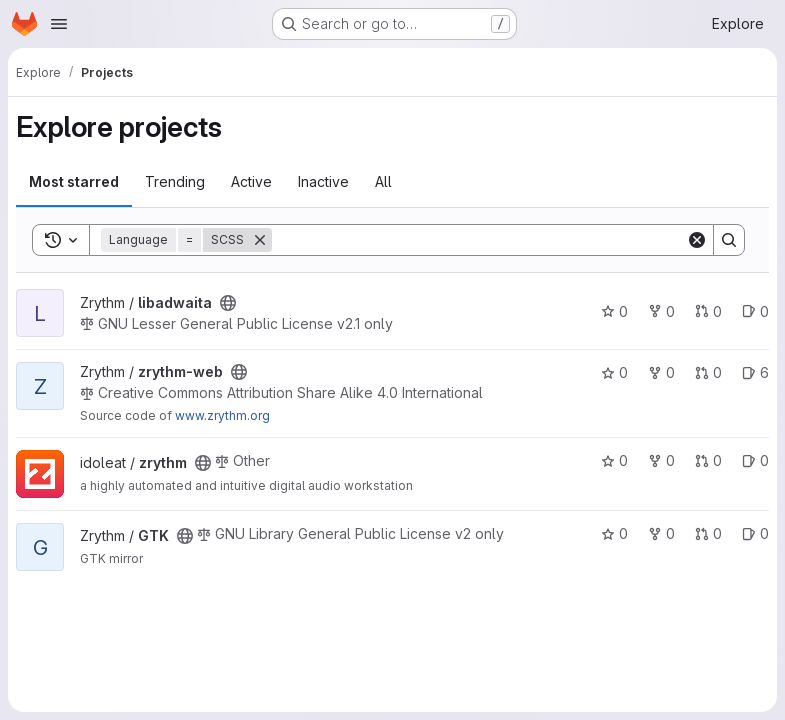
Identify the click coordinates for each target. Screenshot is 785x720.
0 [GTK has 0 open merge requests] (708, 533)
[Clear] (697, 240)
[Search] (479, 240)
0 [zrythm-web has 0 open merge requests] (708, 372)
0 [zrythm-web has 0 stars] (614, 372)
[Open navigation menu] (59, 24)
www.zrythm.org (222, 415)
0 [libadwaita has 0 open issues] (755, 311)
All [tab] (383, 181)
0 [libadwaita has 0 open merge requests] (708, 311)
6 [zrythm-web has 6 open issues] (755, 372)
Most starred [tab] (74, 181)
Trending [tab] (175, 181)
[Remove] (260, 240)
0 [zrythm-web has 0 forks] (661, 372)
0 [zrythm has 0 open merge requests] (708, 460)
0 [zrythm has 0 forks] (661, 460)
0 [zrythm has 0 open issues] (755, 460)
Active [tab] (251, 181)
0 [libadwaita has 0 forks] (661, 311)
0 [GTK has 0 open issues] (755, 533)
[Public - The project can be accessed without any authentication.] (228, 303)
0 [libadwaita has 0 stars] (614, 311)
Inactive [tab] (323, 181)
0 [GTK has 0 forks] (661, 533)
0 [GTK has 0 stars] (614, 533)
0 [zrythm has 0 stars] (614, 460)
